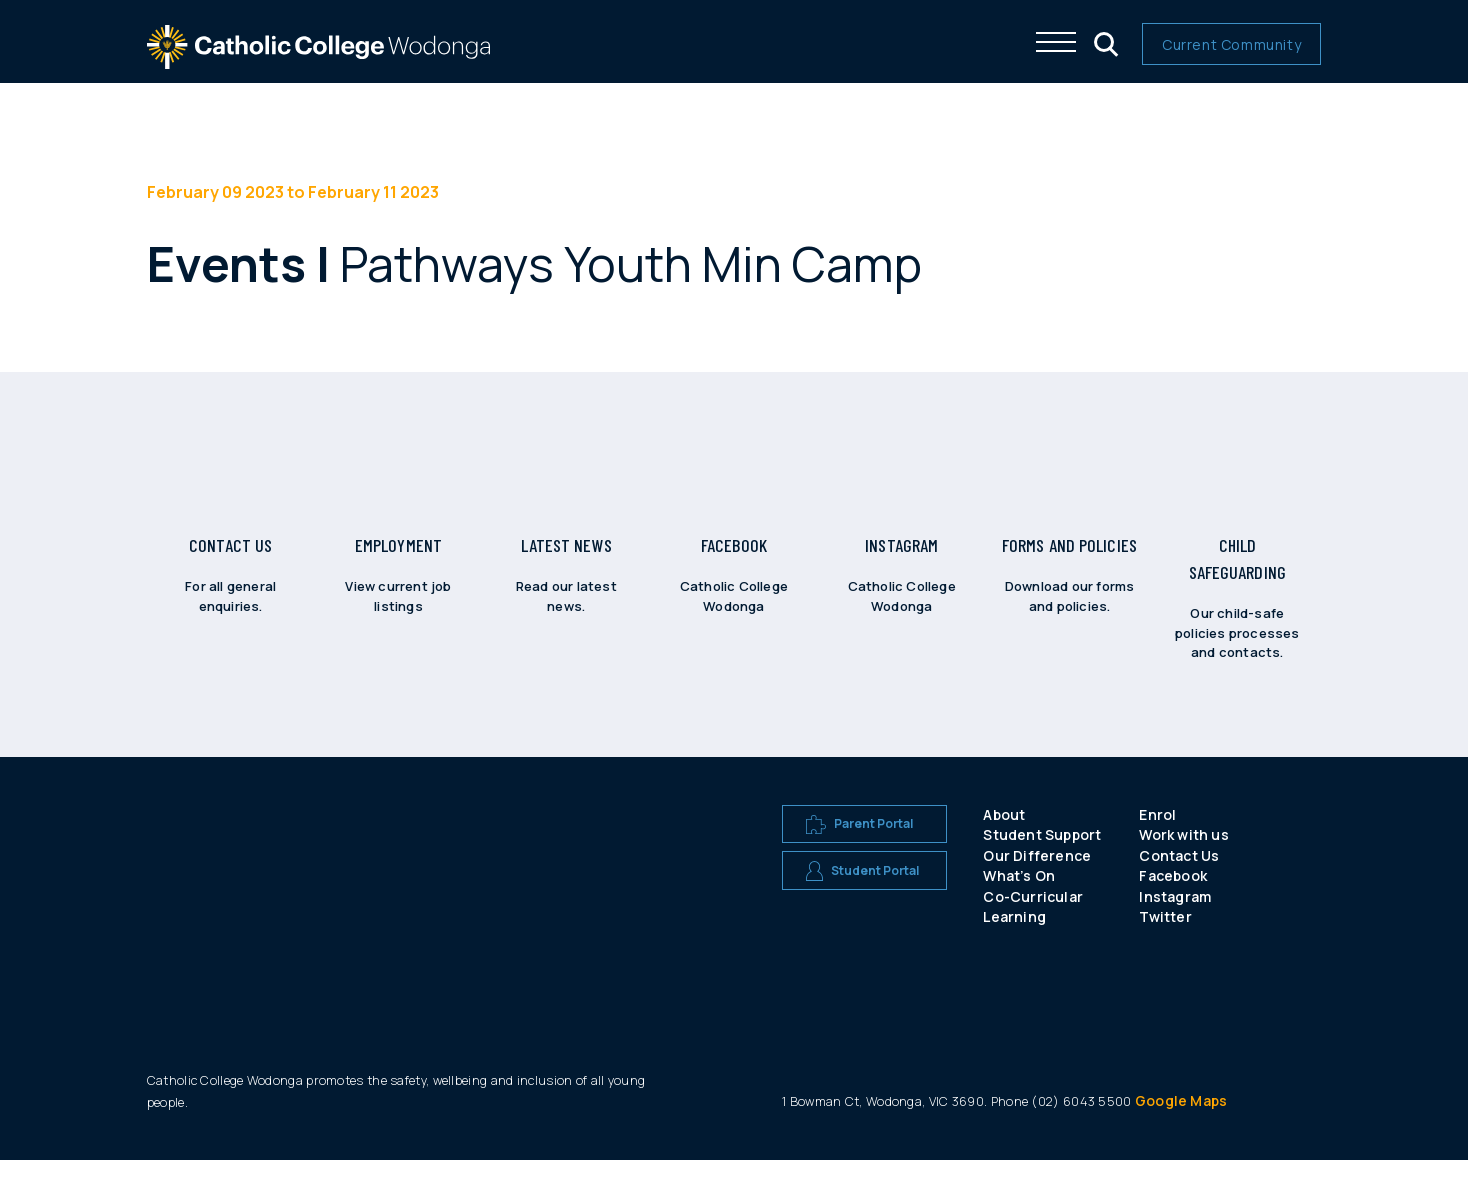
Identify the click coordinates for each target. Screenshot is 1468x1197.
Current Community (1231, 44)
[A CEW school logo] (232, 906)
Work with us (1183, 871)
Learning (1014, 953)
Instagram (1175, 933)
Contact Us (1179, 892)
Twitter (1165, 953)
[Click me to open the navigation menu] (1056, 42)
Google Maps (1181, 1137)
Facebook (1173, 912)
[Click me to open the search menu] (1104, 42)
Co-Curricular (1033, 933)
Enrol (1157, 850)
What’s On (1019, 912)
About (1004, 850)
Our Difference (1037, 892)
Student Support (1042, 871)
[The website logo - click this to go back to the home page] (319, 59)
